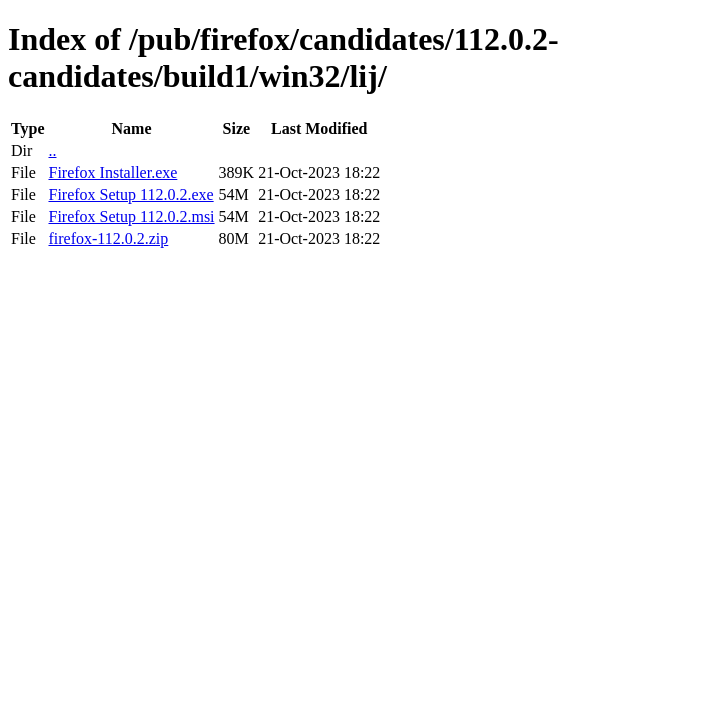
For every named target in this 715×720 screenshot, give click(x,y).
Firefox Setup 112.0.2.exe (130, 194)
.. (52, 150)
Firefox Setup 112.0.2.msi (131, 216)
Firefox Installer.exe (112, 172)
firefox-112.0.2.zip (108, 238)
